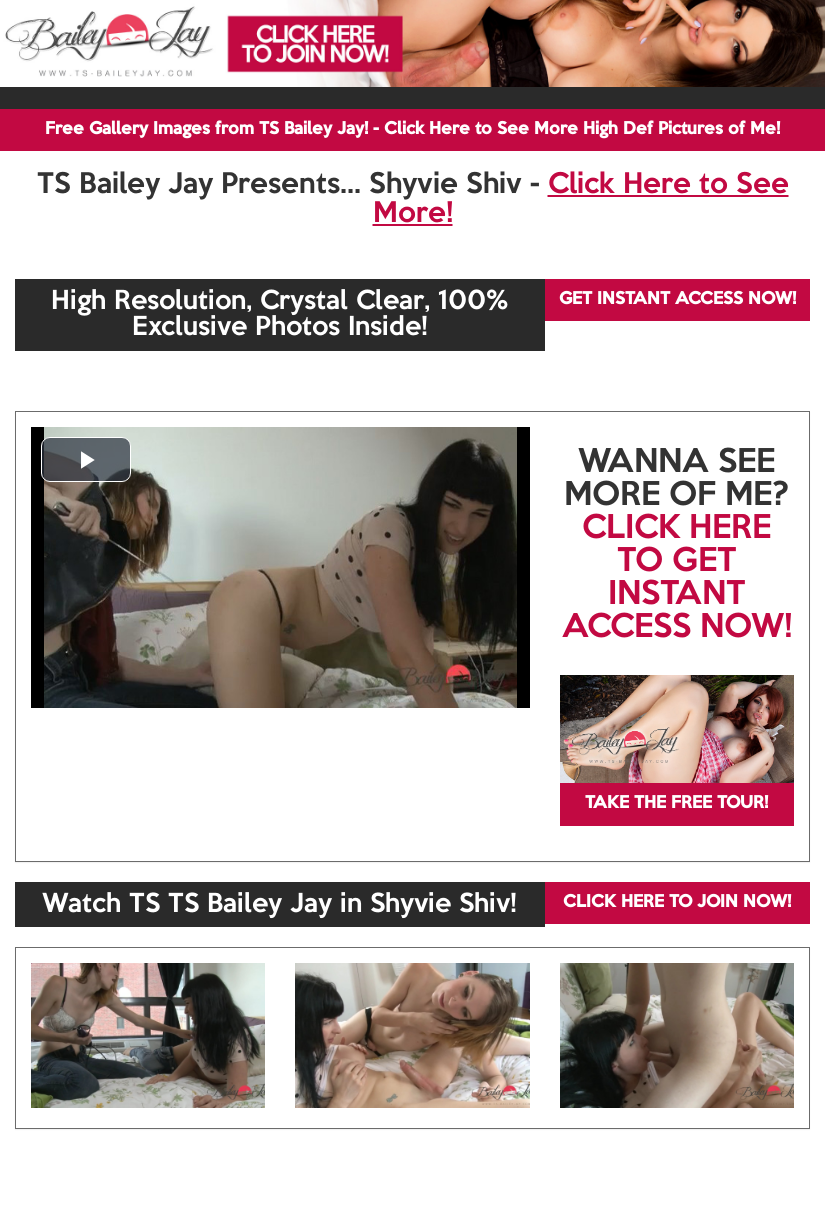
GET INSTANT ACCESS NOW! (677, 299)
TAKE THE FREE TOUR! (676, 803)
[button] (86, 459)
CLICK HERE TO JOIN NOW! (677, 902)
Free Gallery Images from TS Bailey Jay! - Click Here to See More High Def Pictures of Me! (412, 129)
